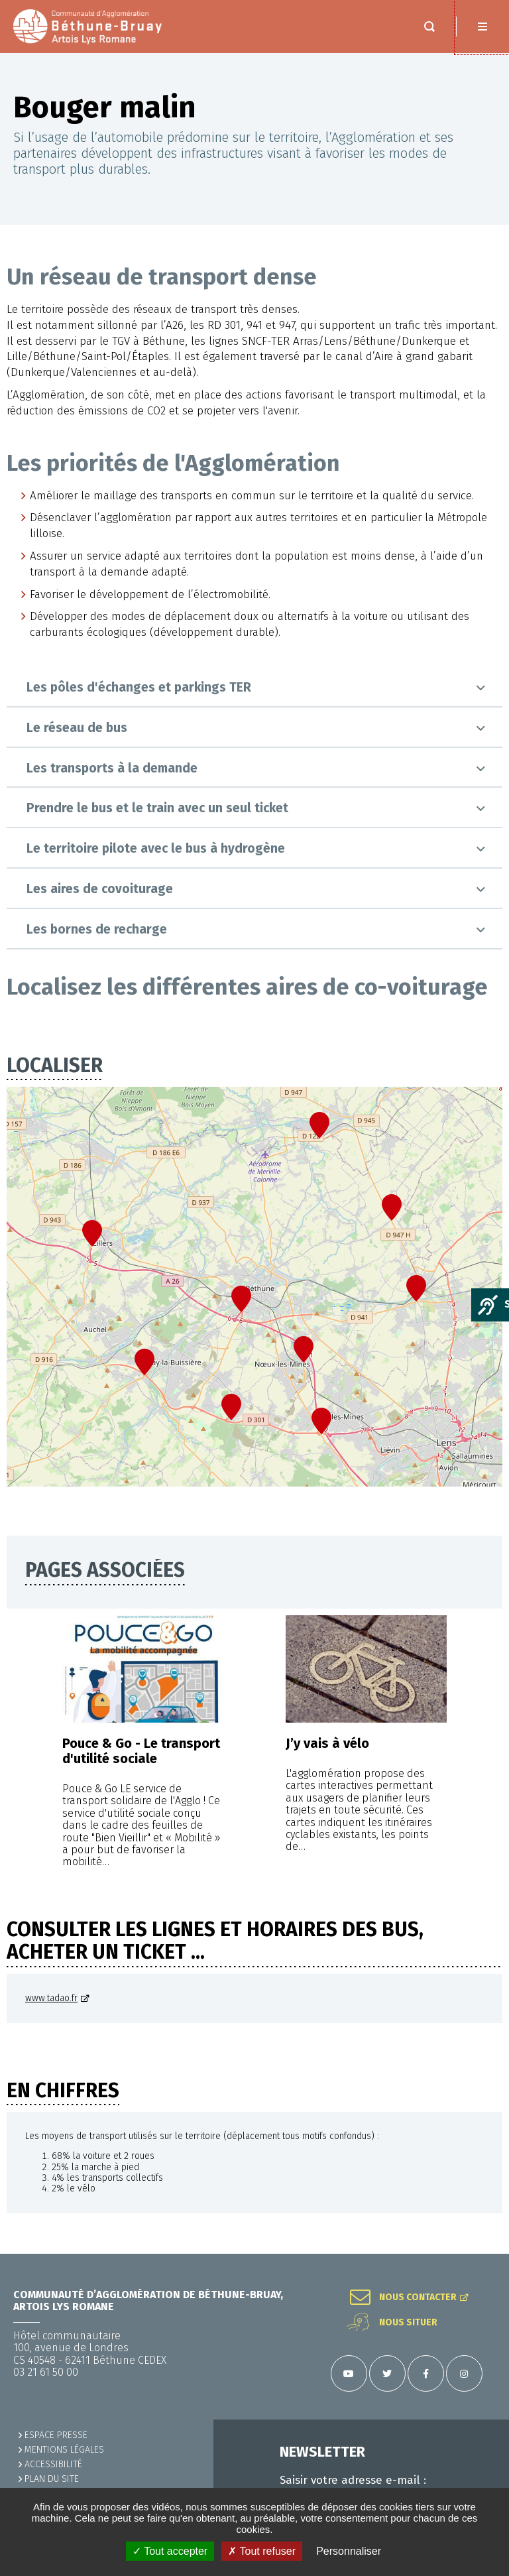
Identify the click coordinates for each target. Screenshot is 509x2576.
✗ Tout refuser (262, 2551)
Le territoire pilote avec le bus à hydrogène (156, 848)
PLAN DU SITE (52, 2478)
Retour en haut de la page (482, 2253)
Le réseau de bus (77, 727)
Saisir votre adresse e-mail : (353, 2480)
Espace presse (56, 2435)
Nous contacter (418, 2297)
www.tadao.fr (51, 1998)
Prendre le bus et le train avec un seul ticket (157, 808)
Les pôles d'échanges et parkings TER (139, 687)
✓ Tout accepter (170, 2551)
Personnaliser (348, 2551)
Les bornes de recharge (97, 929)
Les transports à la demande (112, 768)
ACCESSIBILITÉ (53, 2464)
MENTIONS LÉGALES (64, 2449)
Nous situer (408, 2322)
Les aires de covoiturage (100, 888)
